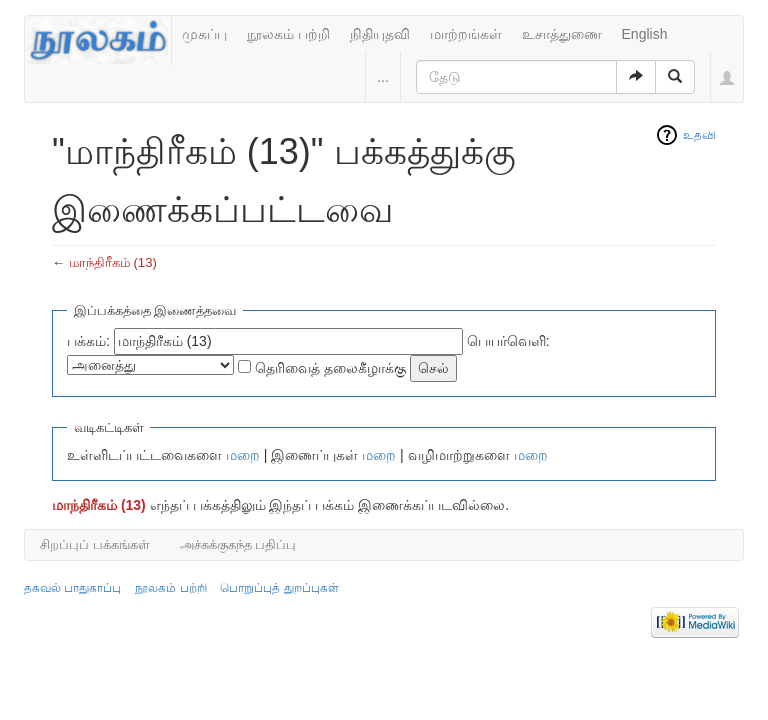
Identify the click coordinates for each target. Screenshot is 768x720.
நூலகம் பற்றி (288, 34)
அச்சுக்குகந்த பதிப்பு (238, 544)
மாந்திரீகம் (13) (113, 262)
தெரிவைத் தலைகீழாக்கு (330, 368)
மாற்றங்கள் (466, 34)
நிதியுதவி (380, 34)
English (645, 34)
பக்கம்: (88, 341)
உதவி (699, 135)
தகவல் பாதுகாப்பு (72, 588)
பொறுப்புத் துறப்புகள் (279, 588)
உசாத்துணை (562, 34)
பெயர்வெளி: (508, 341)
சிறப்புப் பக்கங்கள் (95, 544)
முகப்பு (204, 34)
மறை (243, 455)
